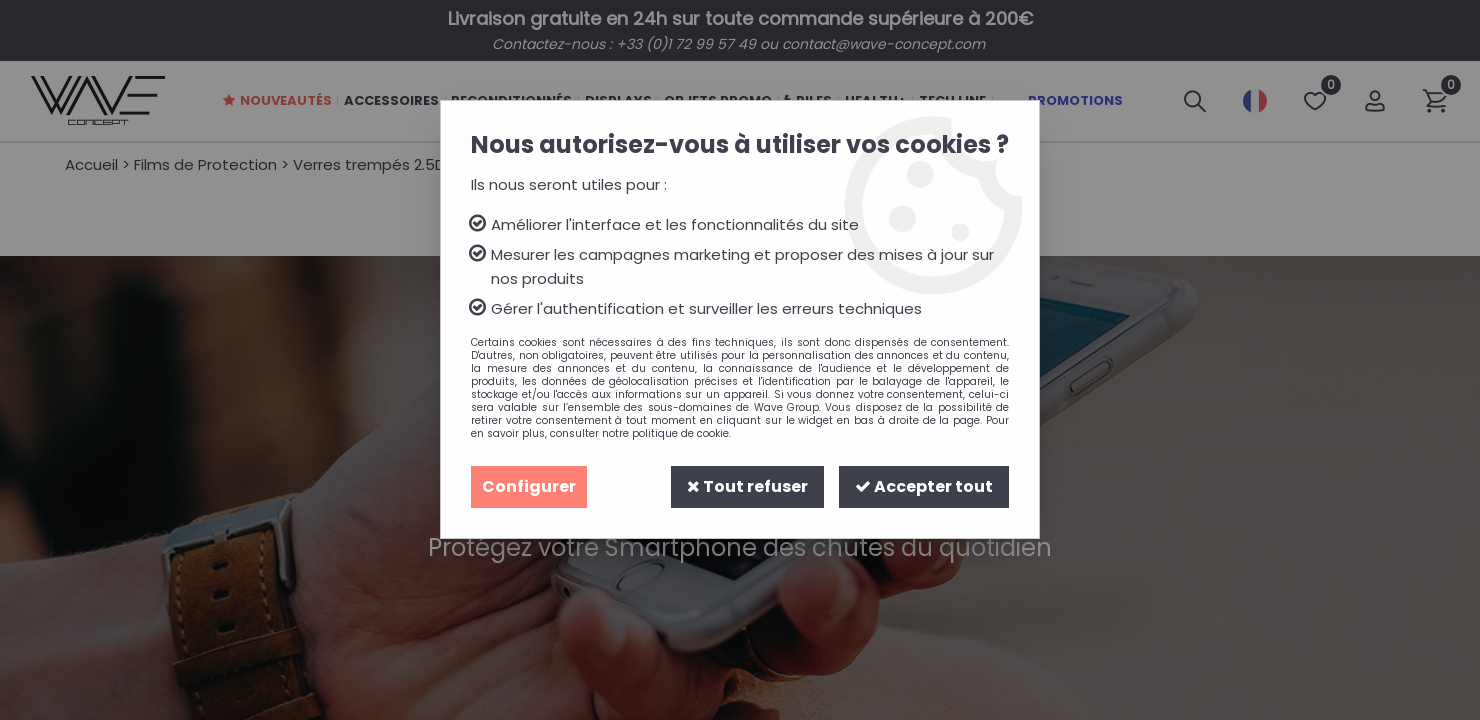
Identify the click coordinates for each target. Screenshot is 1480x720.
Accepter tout (924, 486)
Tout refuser (747, 486)
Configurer (529, 486)
